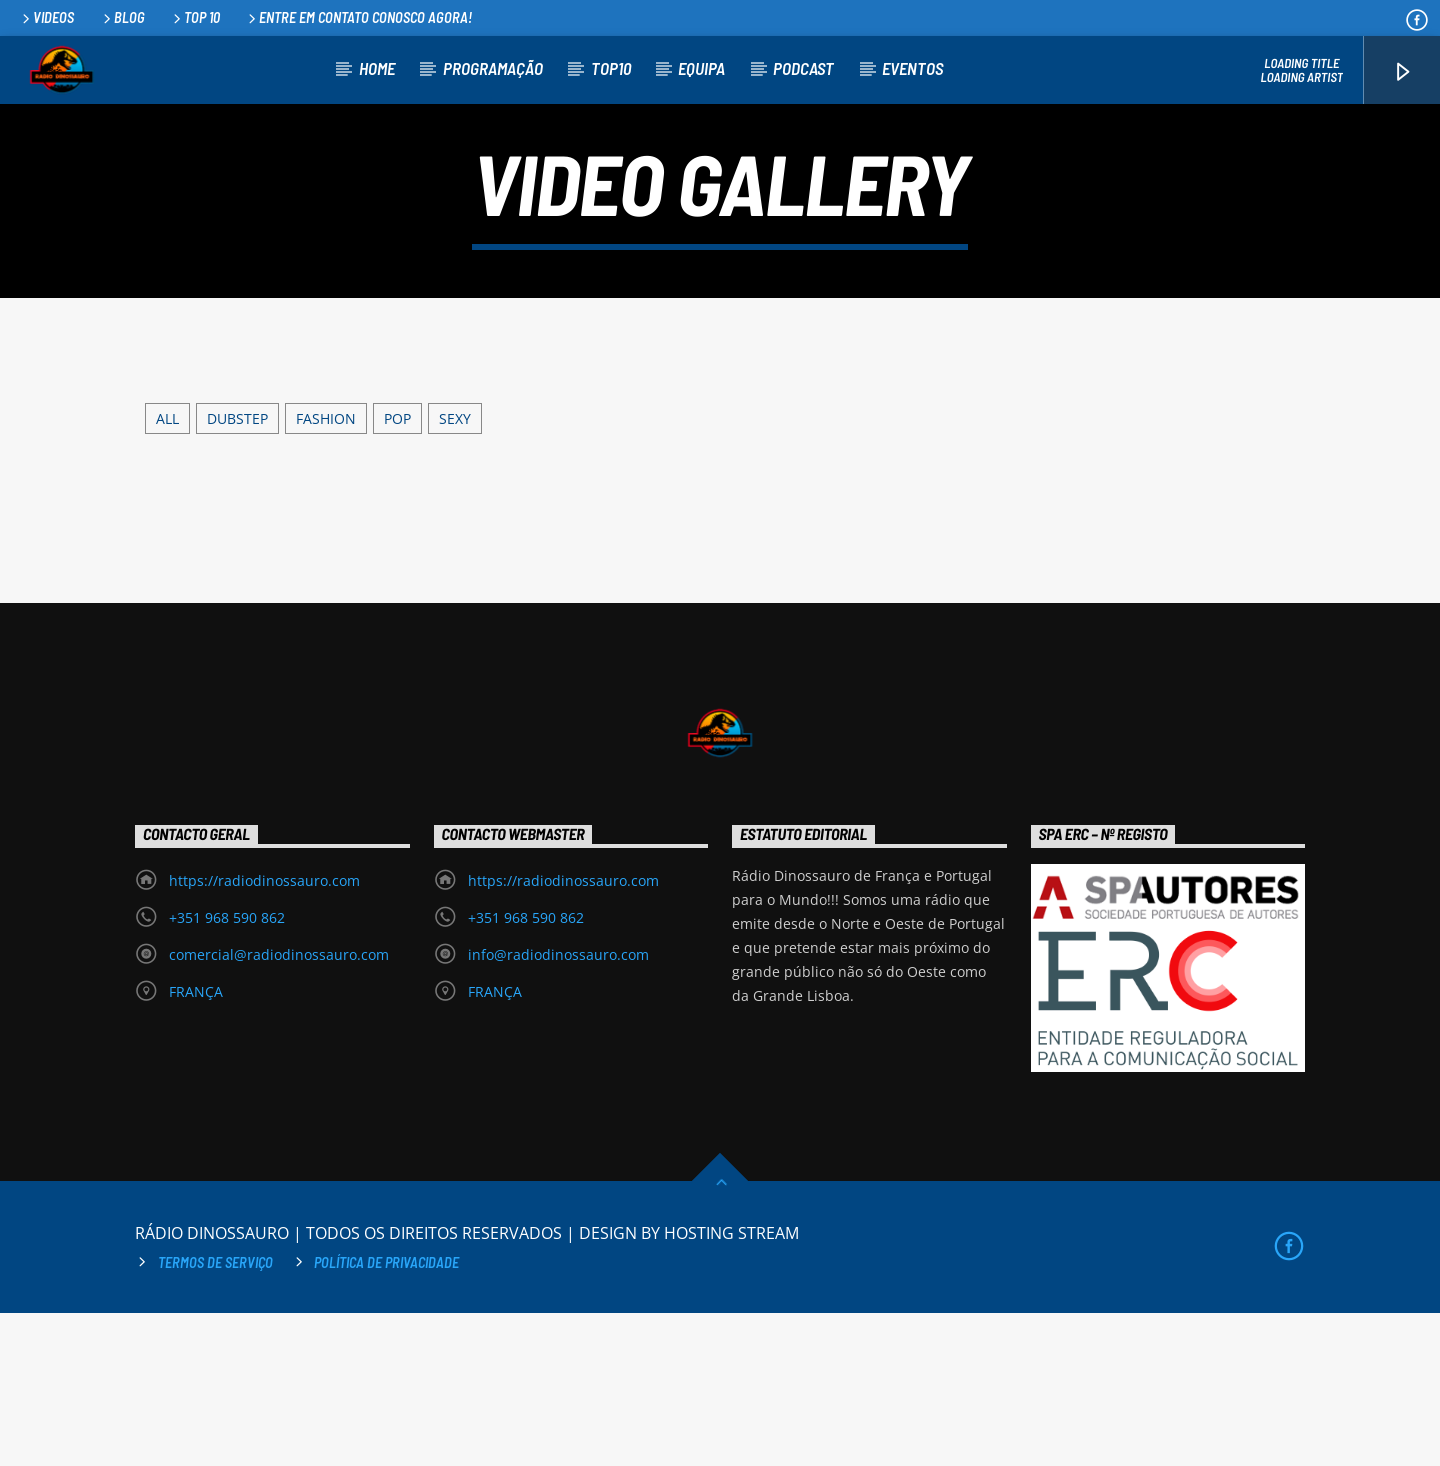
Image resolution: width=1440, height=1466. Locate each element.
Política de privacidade (386, 1414)
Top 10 (195, 17)
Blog (122, 17)
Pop (397, 570)
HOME (377, 68)
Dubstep (237, 570)
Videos (46, 17)
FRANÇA (196, 1144)
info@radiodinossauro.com (558, 1107)
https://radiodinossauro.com (264, 1033)
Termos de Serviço (215, 1414)
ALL (167, 570)
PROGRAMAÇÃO (493, 68)
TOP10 (611, 68)
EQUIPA (701, 68)
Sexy (455, 570)
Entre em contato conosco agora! (358, 17)
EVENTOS (912, 68)
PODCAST (803, 68)
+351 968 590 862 (227, 1070)
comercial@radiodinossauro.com (279, 1107)
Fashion (326, 570)
